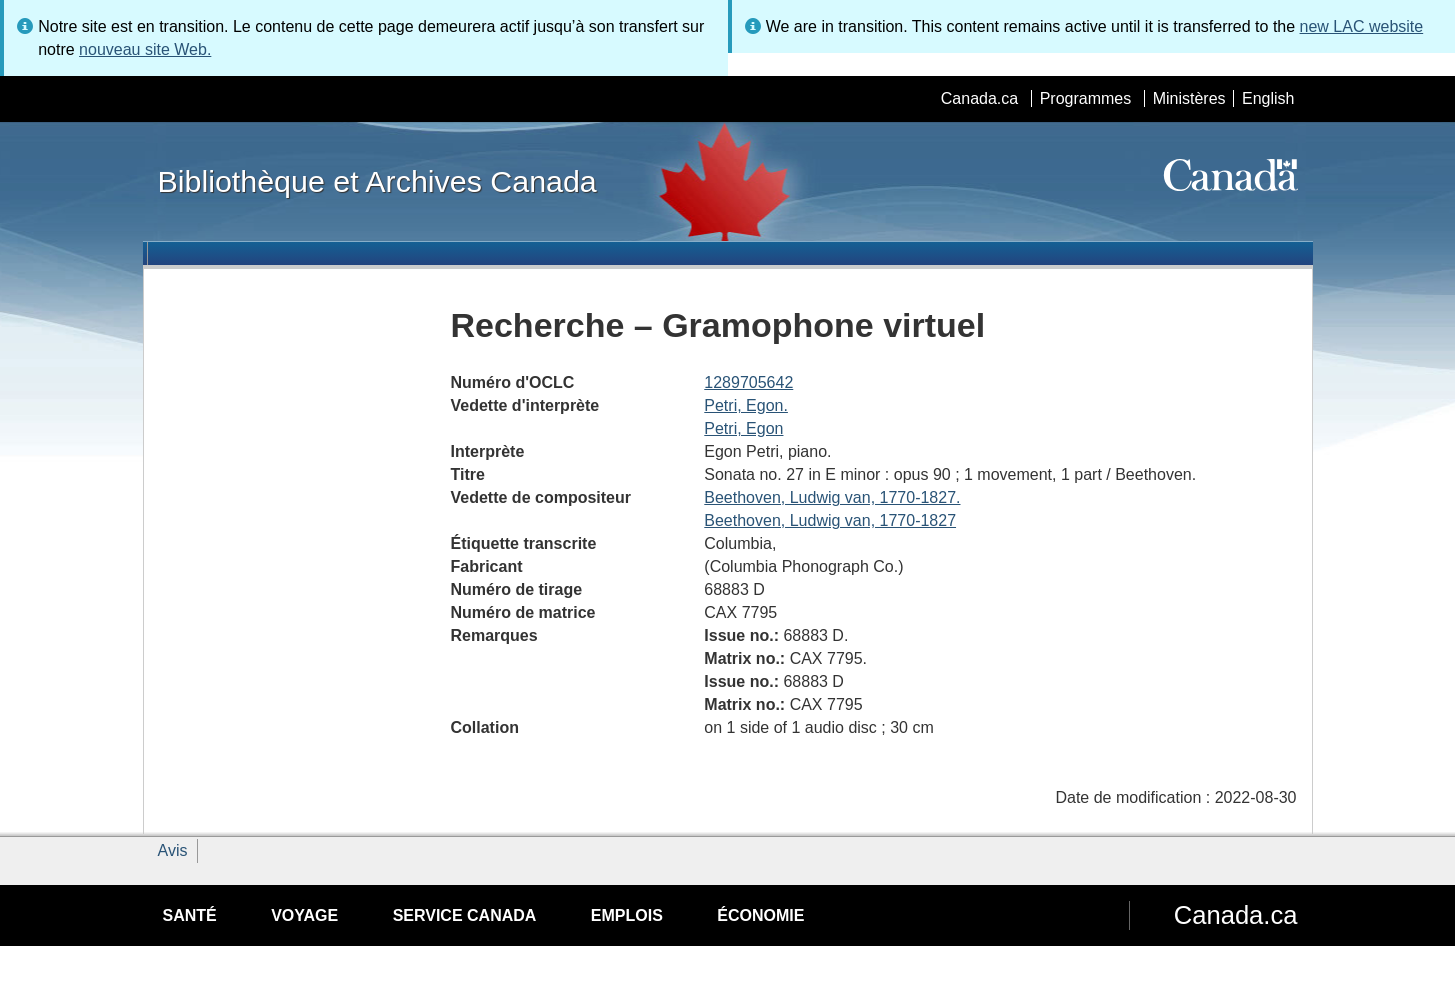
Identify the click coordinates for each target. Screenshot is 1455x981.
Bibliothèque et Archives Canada (377, 181)
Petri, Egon (743, 428)
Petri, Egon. (746, 405)
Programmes (1086, 98)
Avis (173, 850)
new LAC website (1362, 26)
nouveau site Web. (145, 49)
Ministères (1189, 98)
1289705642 (748, 382)
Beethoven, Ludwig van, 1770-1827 (830, 520)
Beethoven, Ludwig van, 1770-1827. (832, 497)
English (1268, 98)
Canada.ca (979, 98)
